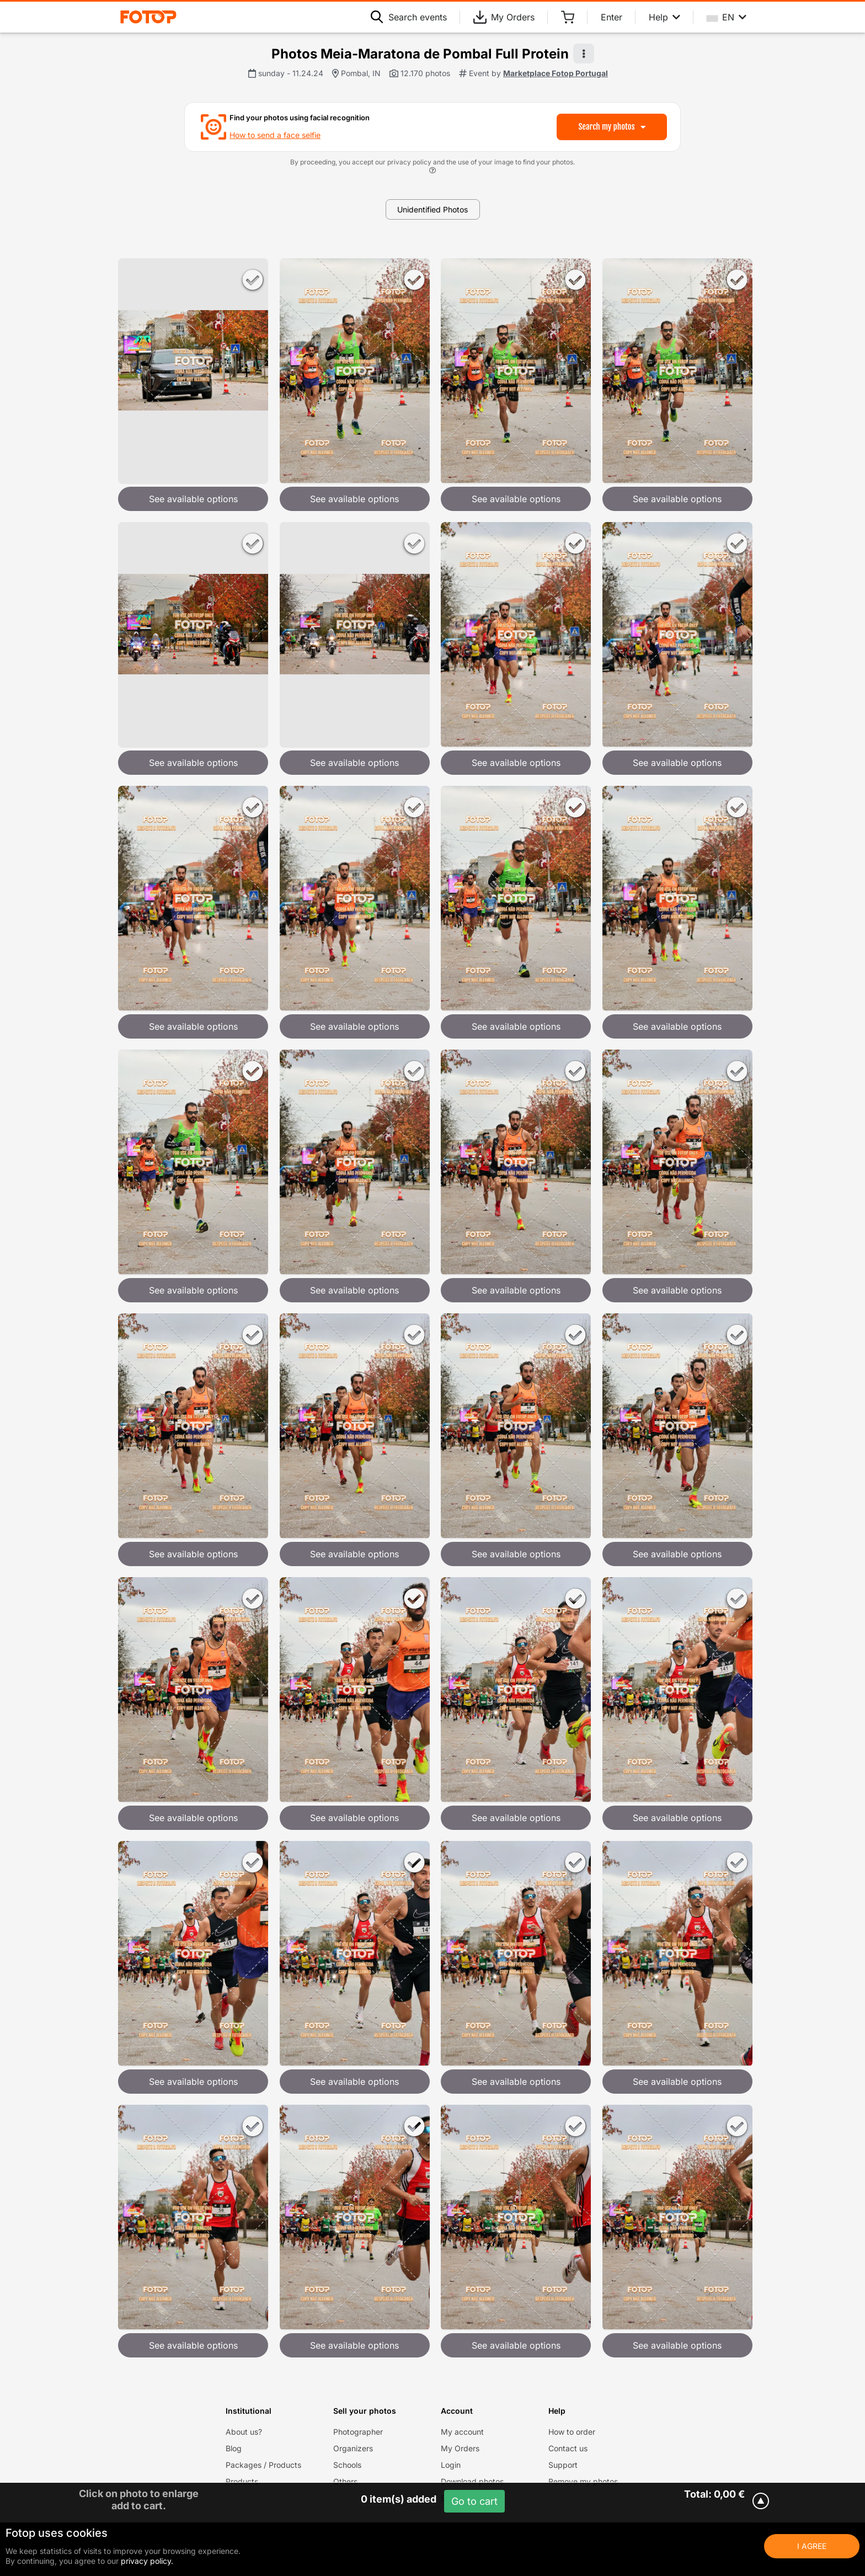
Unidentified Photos (432, 209)
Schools (347, 2464)
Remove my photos (583, 2481)
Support (563, 2464)
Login (451, 2464)
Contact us (568, 2448)
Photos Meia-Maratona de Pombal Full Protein (420, 54)
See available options (193, 498)
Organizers (353, 2448)
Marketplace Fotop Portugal (555, 73)
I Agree (811, 2546)
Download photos (472, 2481)
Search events (409, 17)
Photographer (358, 2431)
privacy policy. (147, 2561)
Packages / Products (263, 2464)
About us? (244, 2431)
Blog (234, 2448)
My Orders (504, 17)
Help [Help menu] (664, 17)
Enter (611, 17)
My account (462, 2431)
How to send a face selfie (275, 135)
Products (242, 2481)
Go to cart (474, 2501)
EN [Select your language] (726, 17)
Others (345, 2481)
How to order (571, 2431)
